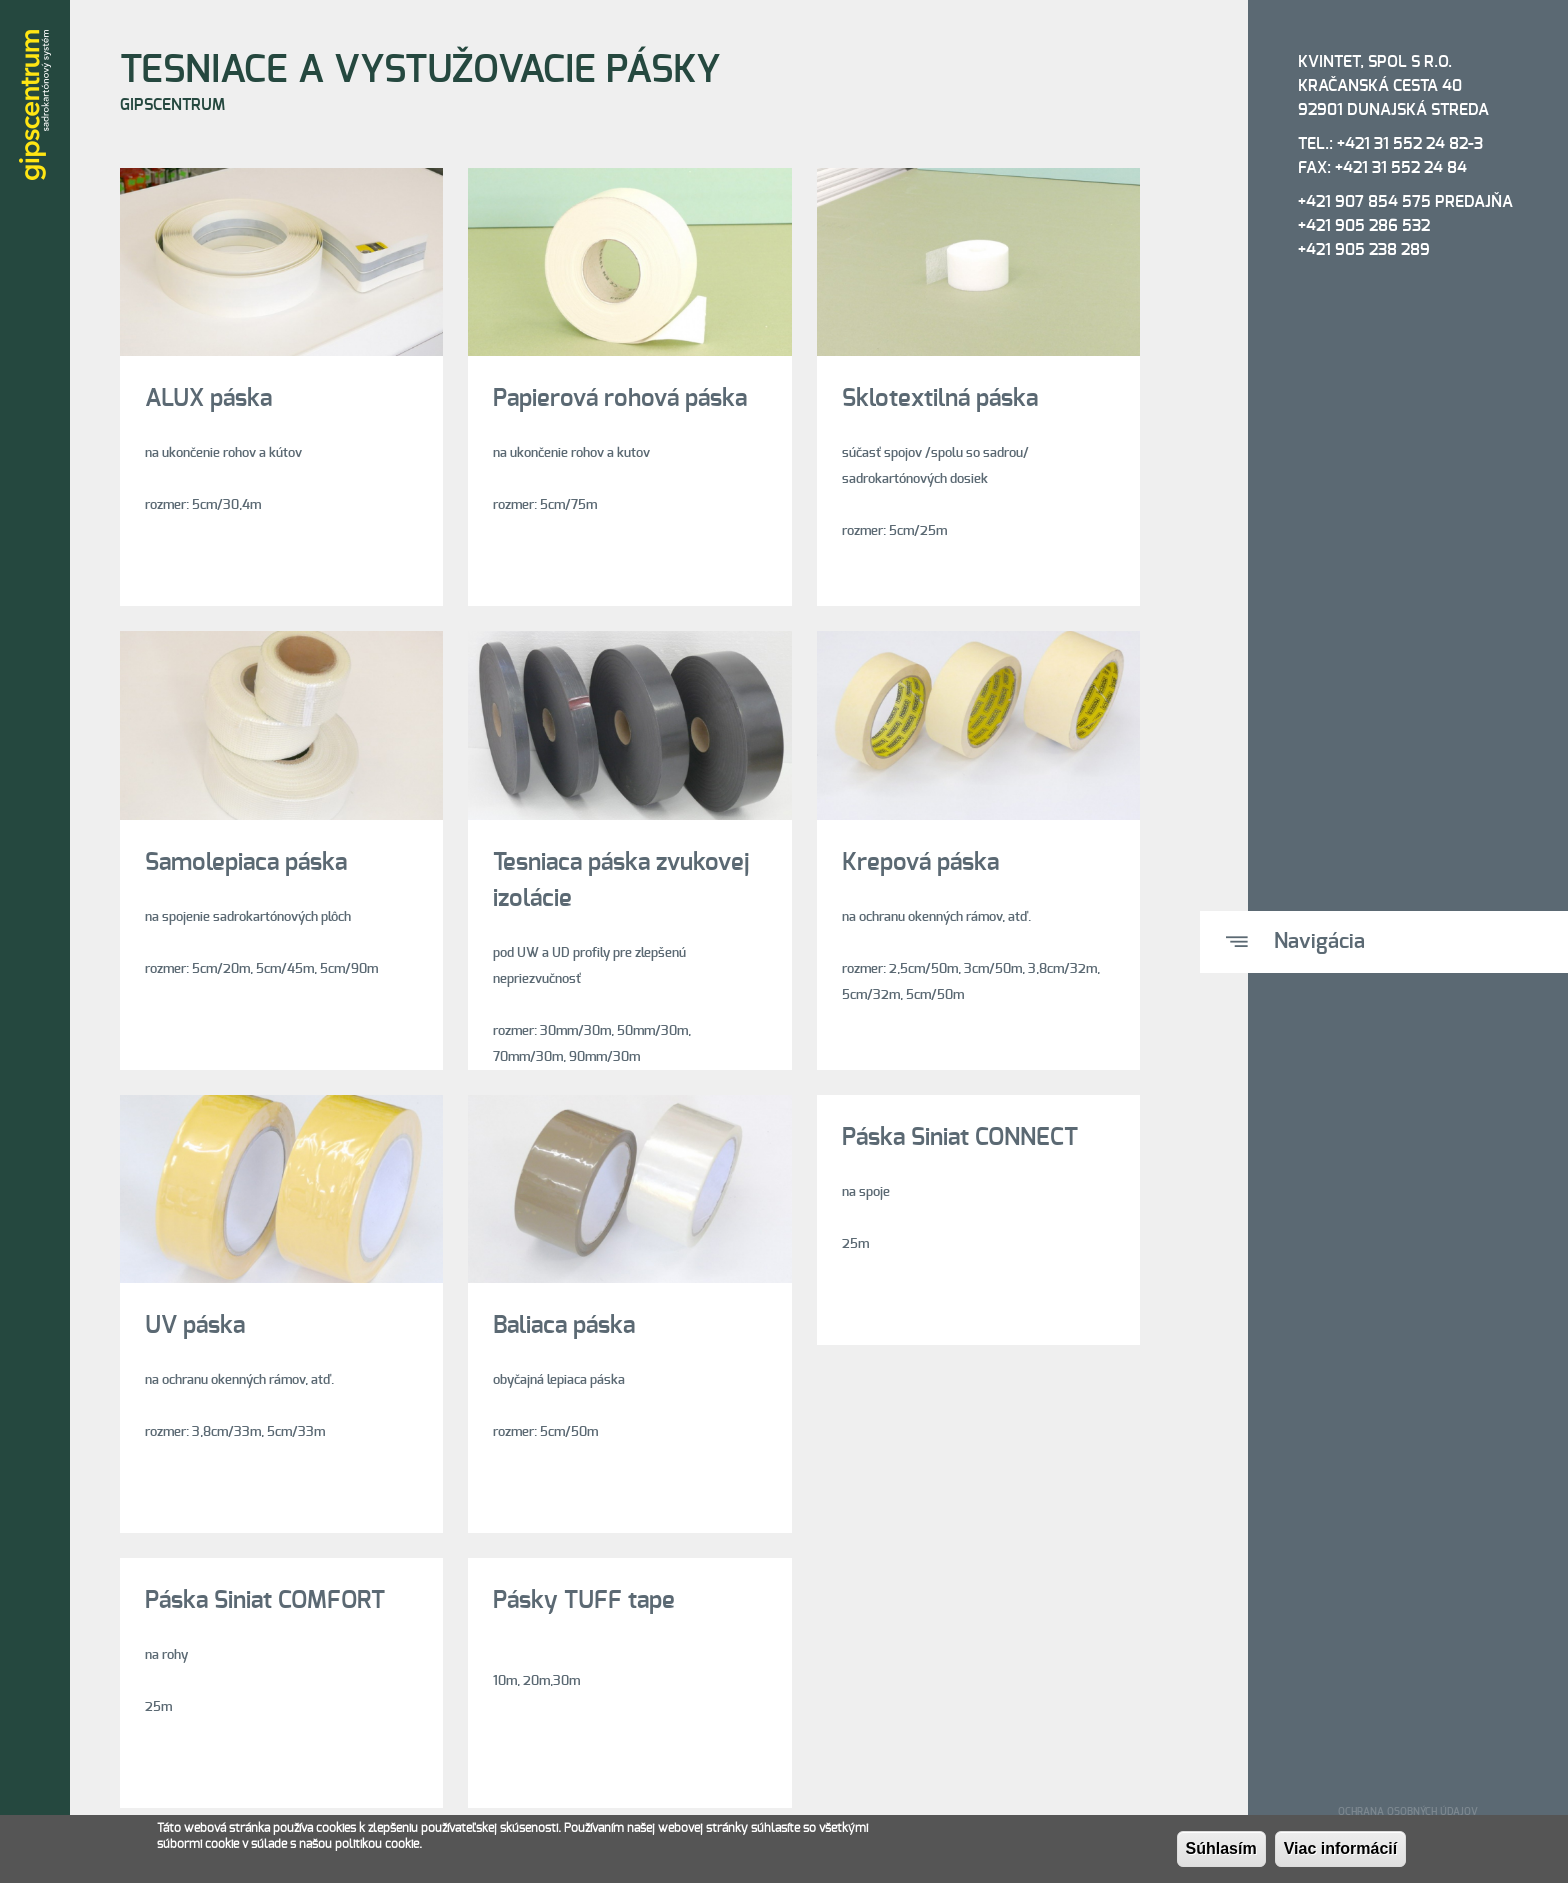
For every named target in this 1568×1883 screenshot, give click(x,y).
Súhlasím (1221, 1853)
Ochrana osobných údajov (1408, 1812)
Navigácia (1319, 941)
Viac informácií (1341, 1853)
